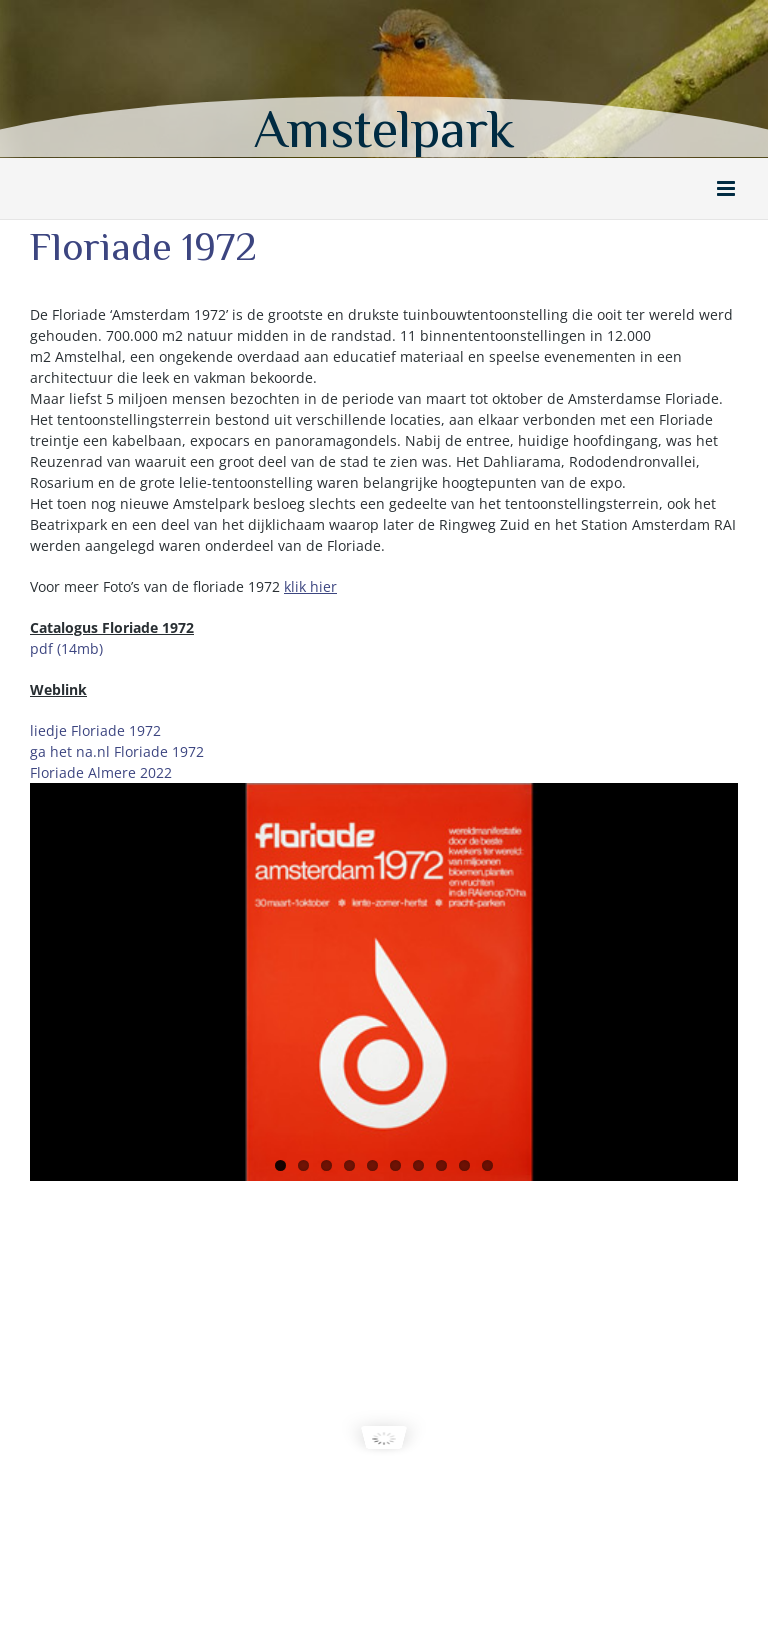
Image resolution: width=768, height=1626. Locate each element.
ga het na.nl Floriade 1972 (117, 751)
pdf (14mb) (66, 648)
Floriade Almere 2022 (101, 772)
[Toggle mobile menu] (727, 188)
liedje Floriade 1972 (95, 730)
